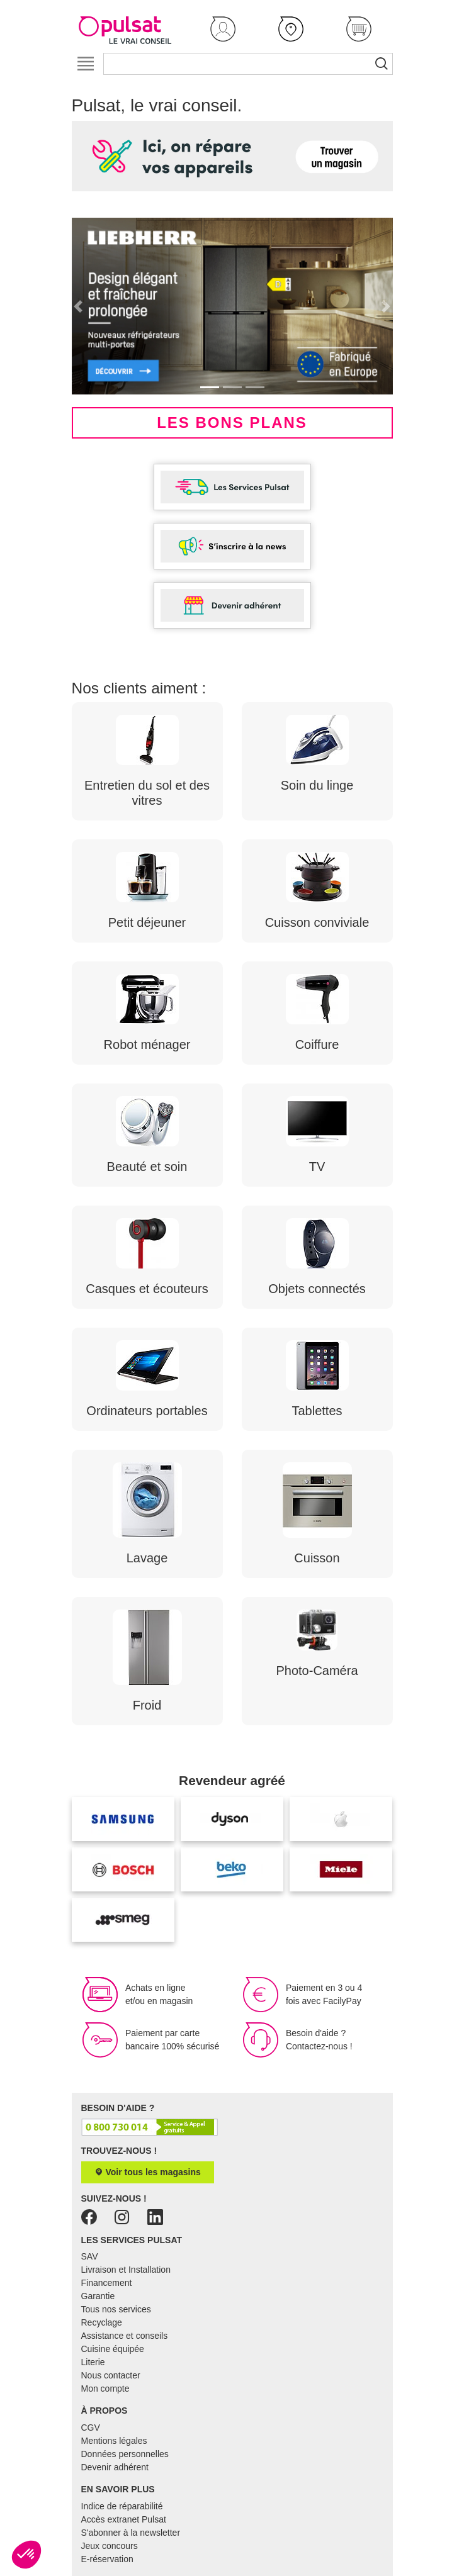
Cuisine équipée (112, 2349)
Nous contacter (110, 2375)
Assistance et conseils (124, 2336)
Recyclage (101, 2322)
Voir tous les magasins (147, 2172)
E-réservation (107, 2559)
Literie (93, 2362)
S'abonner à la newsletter (131, 2533)
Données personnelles (125, 2454)
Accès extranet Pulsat (123, 2519)
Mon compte (105, 2388)
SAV (89, 2256)
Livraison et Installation (126, 2270)
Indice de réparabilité (122, 2506)
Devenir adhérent (115, 2467)
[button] (223, 29)
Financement (106, 2283)
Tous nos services (116, 2309)
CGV (90, 2427)
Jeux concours (109, 2546)
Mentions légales (114, 2441)
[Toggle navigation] (86, 64)
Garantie (98, 2296)
